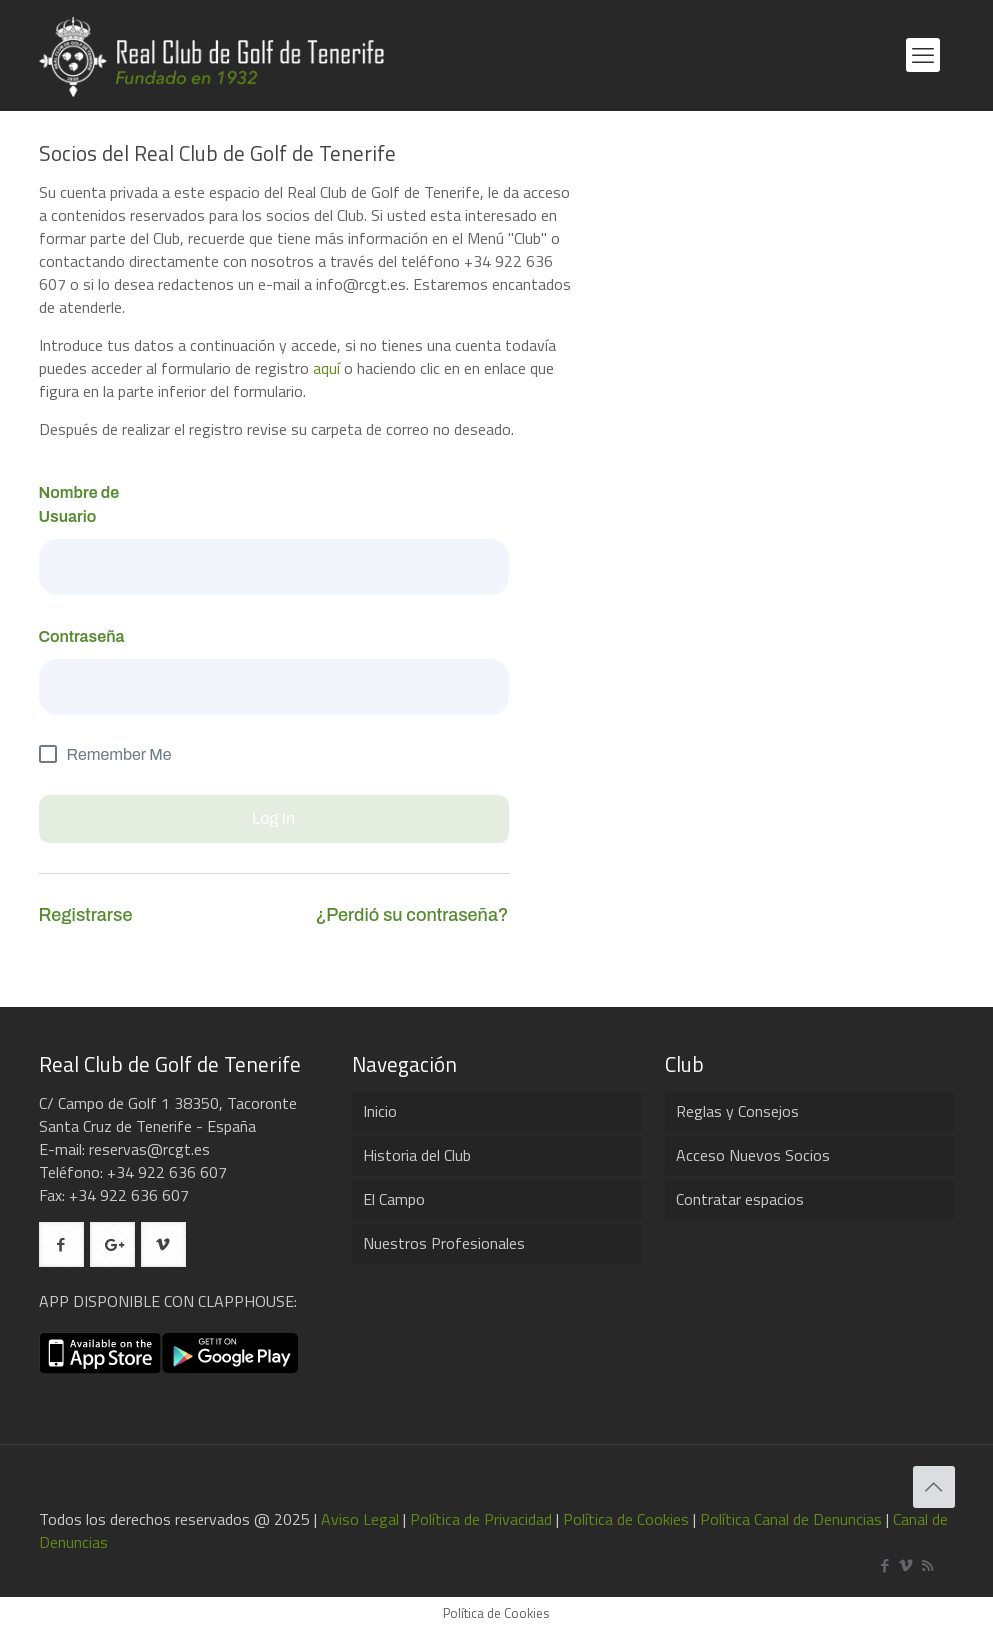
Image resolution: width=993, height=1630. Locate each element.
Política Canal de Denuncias (791, 1519)
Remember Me (119, 754)
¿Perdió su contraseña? (411, 915)
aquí (326, 368)
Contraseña (82, 636)
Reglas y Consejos (737, 1111)
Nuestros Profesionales (444, 1243)
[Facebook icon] (885, 1565)
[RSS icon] (927, 1565)
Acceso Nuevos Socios (753, 1155)
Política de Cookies (626, 1519)
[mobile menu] (923, 55)
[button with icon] (61, 1244)
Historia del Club (417, 1155)
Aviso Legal (360, 1519)
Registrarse (86, 915)
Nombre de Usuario (79, 504)
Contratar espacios (740, 1199)
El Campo (394, 1199)
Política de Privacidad (481, 1519)
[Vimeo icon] (906, 1565)
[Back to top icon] (934, 1487)
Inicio (380, 1111)
